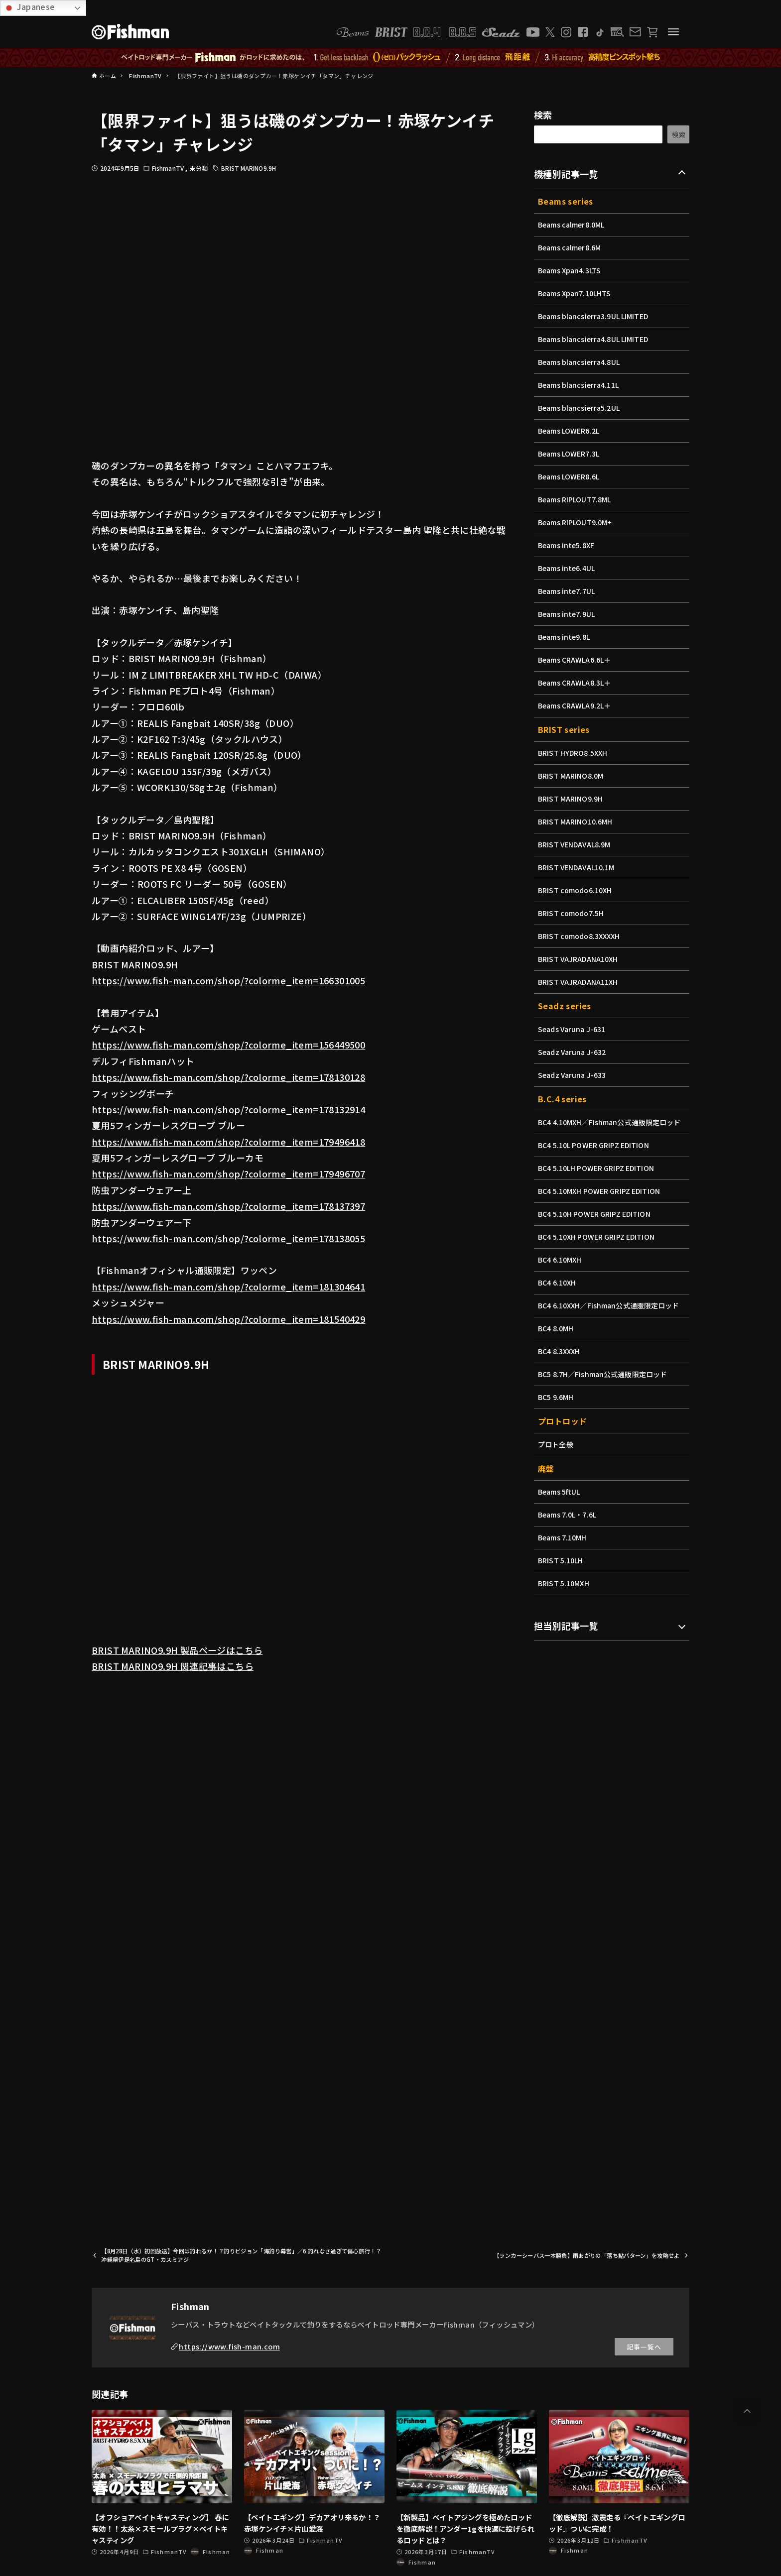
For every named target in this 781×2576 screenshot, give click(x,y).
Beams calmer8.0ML (572, 225)
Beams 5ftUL (559, 1492)
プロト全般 (556, 1444)
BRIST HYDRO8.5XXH (574, 753)
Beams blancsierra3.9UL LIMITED (595, 316)
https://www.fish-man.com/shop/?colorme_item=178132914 (228, 1109)
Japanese (29, 7)
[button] (747, 2411)
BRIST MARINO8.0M (571, 776)
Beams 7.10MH (563, 1537)
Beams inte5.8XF (567, 545)
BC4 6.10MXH (560, 1260)
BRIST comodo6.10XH (576, 890)
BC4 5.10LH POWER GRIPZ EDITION (598, 1168)
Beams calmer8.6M (570, 247)
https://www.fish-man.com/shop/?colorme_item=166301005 (228, 980)
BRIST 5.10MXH (564, 1583)
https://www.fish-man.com (229, 2346)
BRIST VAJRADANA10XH (579, 959)
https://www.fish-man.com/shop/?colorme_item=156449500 (228, 1044)
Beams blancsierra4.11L (580, 385)
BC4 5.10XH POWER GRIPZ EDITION (598, 1237)
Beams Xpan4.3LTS (570, 270)
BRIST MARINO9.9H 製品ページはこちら (177, 1649)
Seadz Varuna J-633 (573, 1075)
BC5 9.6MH (556, 1397)
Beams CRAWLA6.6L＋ (575, 660)
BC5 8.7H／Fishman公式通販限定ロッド (604, 1374)
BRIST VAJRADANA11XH (579, 982)
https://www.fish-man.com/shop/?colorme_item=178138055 (228, 1238)
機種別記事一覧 (566, 173)
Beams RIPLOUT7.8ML (575, 499)
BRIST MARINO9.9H (248, 168)
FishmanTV (168, 168)
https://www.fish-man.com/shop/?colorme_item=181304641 (228, 1286)
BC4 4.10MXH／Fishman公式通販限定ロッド (611, 1122)
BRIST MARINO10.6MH (576, 821)
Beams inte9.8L (565, 637)
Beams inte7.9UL (567, 614)
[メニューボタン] (673, 32)
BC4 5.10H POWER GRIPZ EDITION (596, 1214)
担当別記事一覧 (566, 1625)
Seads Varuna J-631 (573, 1029)
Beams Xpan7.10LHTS (575, 293)
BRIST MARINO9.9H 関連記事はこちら (173, 1665)
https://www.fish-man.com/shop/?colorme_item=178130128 (228, 1076)
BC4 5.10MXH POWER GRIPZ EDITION (601, 1191)
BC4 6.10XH (557, 1283)
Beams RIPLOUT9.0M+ (576, 522)
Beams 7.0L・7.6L (568, 1515)
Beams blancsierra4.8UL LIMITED (595, 339)
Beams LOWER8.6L (569, 476)
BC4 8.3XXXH (559, 1351)
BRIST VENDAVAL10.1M (577, 867)
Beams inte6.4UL (567, 568)
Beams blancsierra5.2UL (580, 408)
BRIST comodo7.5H (572, 913)
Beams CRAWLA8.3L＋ (575, 683)
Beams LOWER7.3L (569, 454)
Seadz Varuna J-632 (573, 1052)
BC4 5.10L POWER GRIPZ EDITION (595, 1145)
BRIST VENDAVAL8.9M (575, 844)
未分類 (199, 168)
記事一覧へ (644, 2346)
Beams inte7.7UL (567, 591)
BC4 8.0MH (556, 1328)
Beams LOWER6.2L (569, 431)
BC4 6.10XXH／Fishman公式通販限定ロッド (610, 1305)
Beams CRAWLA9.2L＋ (575, 705)
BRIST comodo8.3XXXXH (580, 936)
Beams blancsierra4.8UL (580, 362)
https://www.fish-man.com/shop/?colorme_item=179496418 (228, 1141)
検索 (543, 114)
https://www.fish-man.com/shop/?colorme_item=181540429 (228, 1318)
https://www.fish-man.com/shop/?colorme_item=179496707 (228, 1173)
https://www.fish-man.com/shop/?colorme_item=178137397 (228, 1205)
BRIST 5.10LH (561, 1560)
